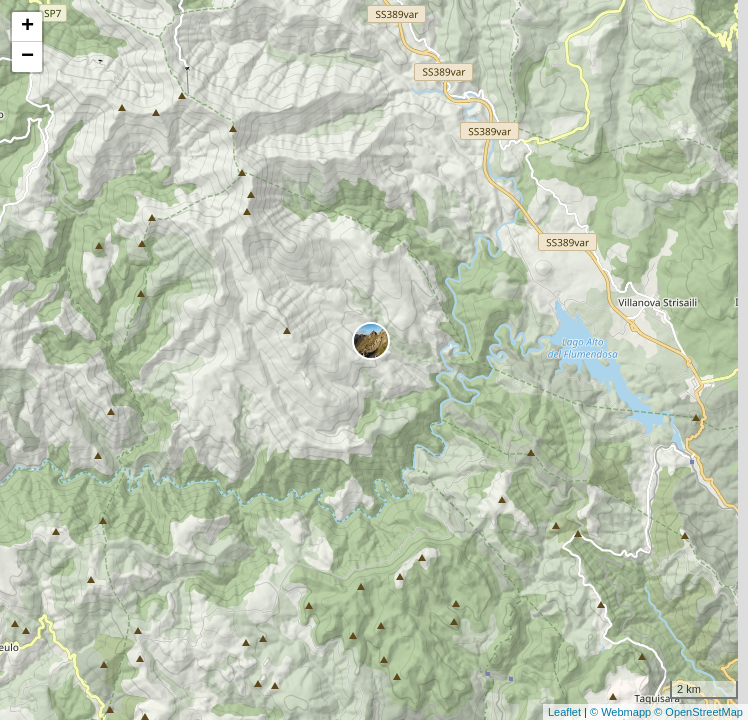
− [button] (27, 57)
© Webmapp (622, 712)
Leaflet (564, 712)
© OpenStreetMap (698, 712)
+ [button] (27, 27)
